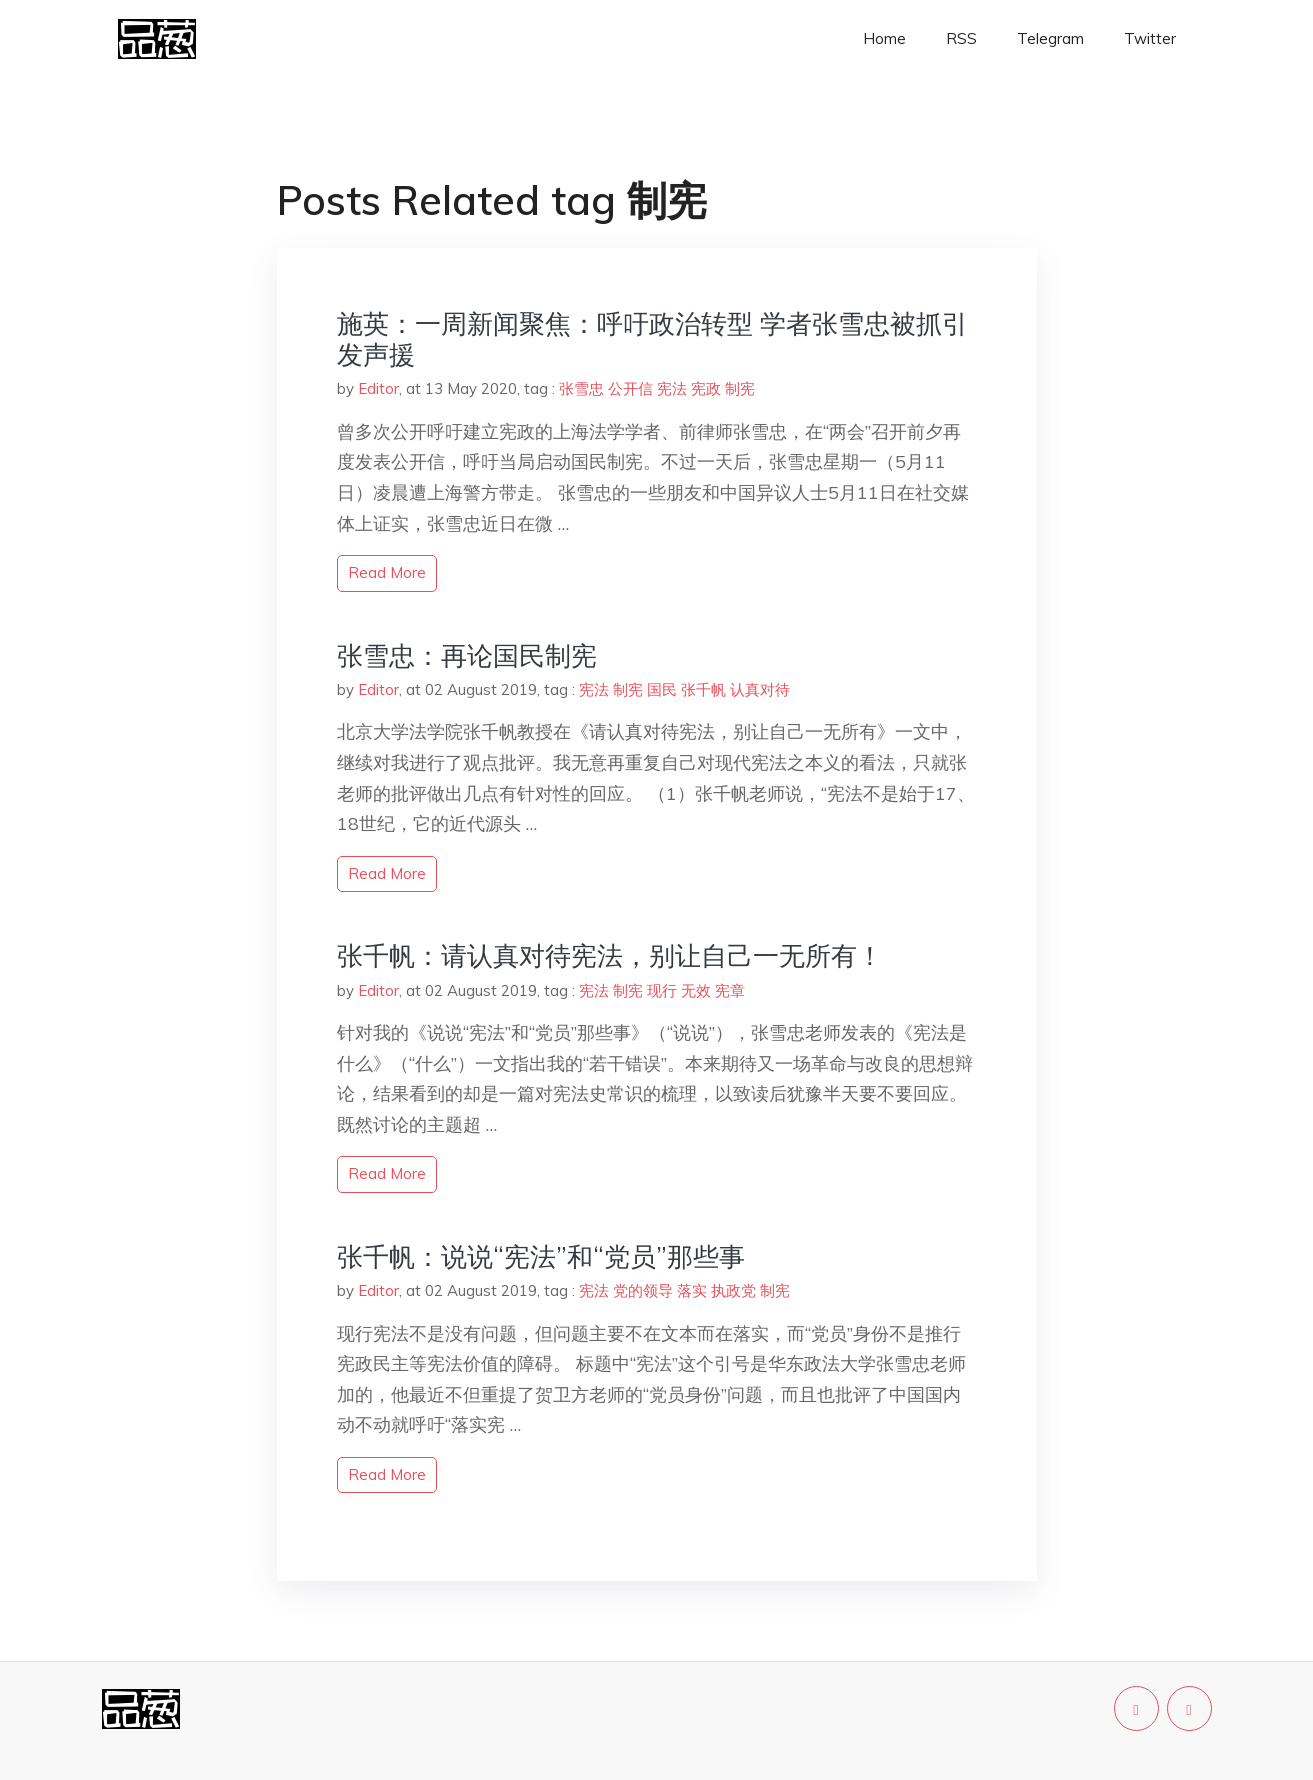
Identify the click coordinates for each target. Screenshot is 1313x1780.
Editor (378, 388)
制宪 (740, 388)
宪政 (706, 388)
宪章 (730, 990)
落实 (692, 1290)
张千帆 (703, 689)
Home (884, 38)
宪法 (672, 388)
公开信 (630, 388)
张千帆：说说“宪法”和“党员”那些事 (541, 1256)
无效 (696, 990)
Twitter (1150, 38)
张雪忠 (581, 388)
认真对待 (760, 689)
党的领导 (643, 1290)
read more (387, 572)
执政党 (733, 1290)
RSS (961, 38)
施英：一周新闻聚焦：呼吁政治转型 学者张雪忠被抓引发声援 (652, 339)
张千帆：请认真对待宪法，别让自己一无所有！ (610, 955)
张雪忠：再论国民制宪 (467, 655)
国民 (662, 689)
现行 (662, 990)
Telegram (1050, 38)
